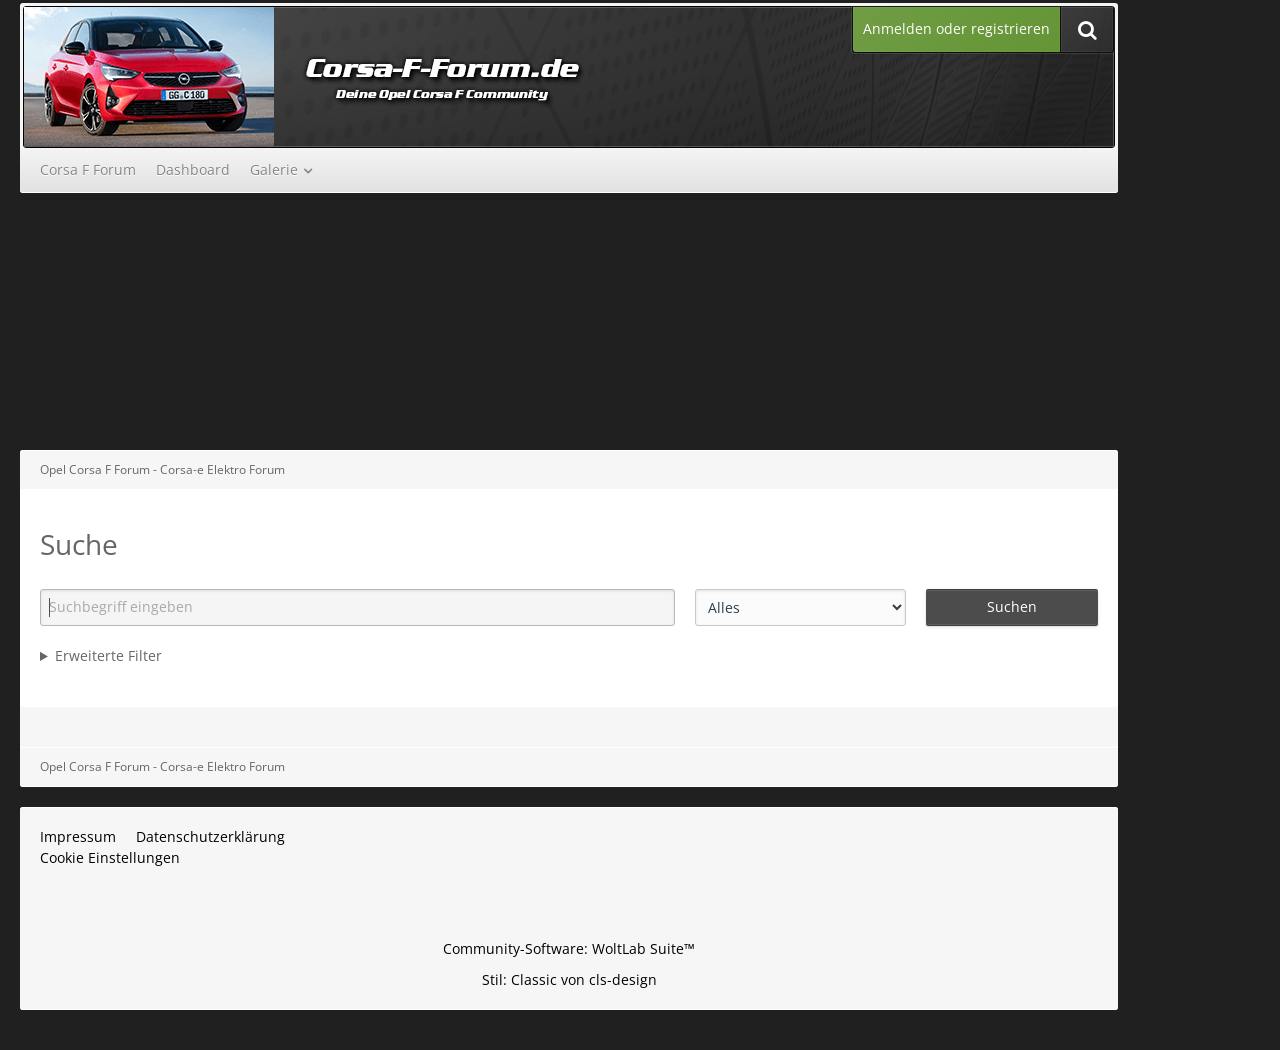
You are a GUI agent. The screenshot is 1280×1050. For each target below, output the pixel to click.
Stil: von (569, 979)
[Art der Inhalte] (801, 607)
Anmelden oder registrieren (956, 28)
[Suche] (1087, 29)
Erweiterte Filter (108, 655)
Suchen (1012, 606)
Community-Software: (569, 948)
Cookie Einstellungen (110, 857)
